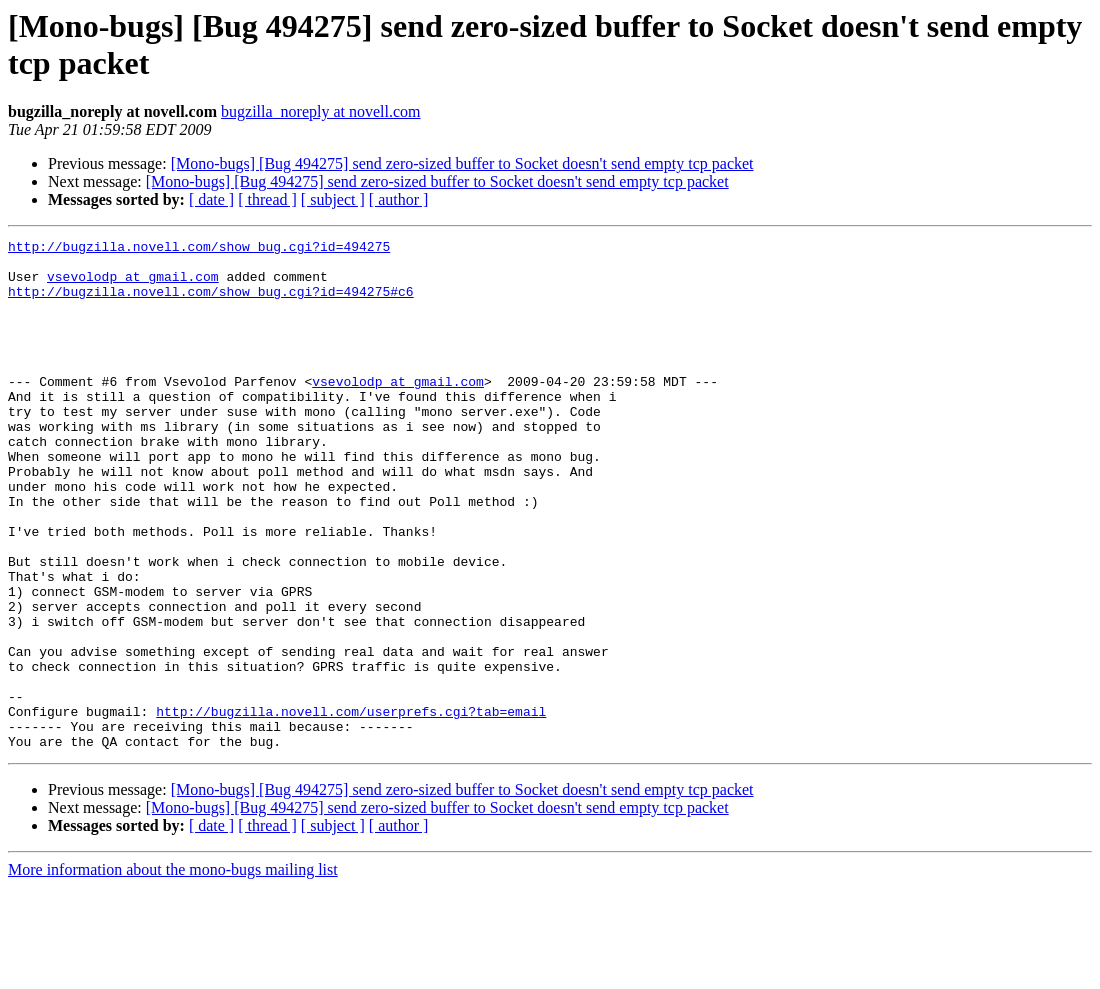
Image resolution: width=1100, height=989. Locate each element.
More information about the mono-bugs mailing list (173, 971)
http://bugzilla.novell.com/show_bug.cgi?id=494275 (199, 249)
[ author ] (399, 199)
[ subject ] (333, 199)
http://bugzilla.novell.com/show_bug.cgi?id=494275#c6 (211, 303)
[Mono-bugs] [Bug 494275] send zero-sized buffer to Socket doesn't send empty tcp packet (462, 163)
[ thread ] (267, 199)
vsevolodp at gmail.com (133, 285)
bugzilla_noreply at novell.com (321, 111)
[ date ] (211, 199)
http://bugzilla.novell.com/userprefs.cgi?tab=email (351, 807)
